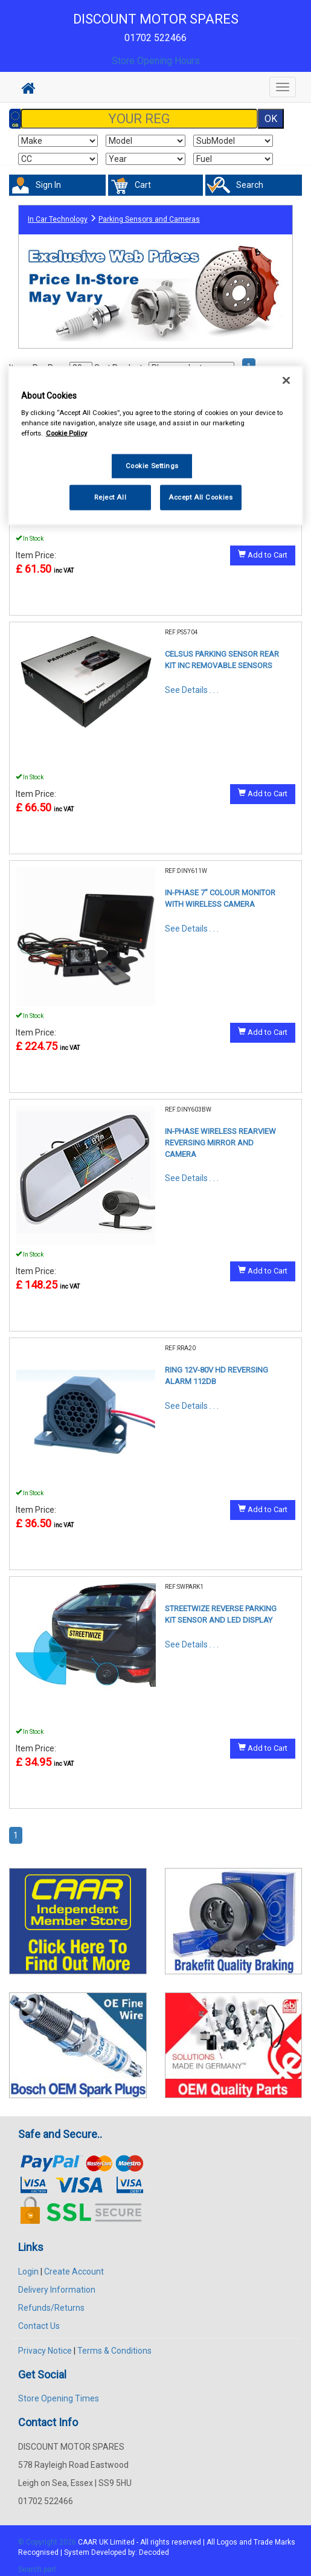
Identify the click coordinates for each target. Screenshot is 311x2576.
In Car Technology (58, 219)
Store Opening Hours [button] (156, 60)
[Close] (286, 380)
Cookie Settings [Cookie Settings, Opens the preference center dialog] (152, 466)
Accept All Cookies (200, 497)
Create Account (74, 2271)
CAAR (87, 2542)
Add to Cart (262, 554)
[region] (155, 445)
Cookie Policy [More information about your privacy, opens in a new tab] (66, 433)
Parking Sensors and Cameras (149, 219)
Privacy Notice (45, 2350)
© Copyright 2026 (48, 2542)
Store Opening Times (58, 2398)
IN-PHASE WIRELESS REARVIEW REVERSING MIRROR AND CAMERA (220, 1142)
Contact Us (39, 2326)
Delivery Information (56, 2289)
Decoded (154, 2552)
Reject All (110, 497)
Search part (37, 2569)
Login (28, 2271)
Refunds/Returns (51, 2308)
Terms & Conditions (114, 2350)
